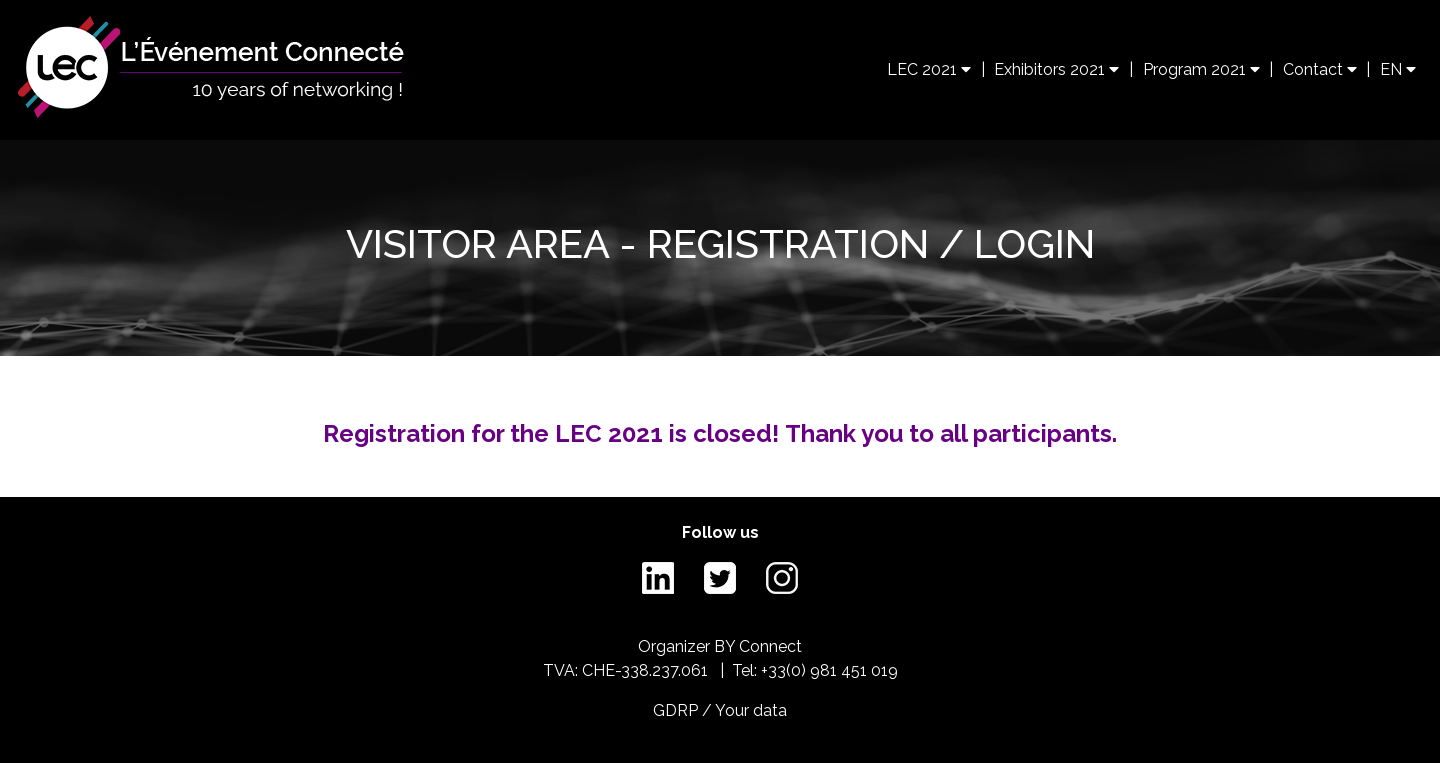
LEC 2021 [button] (929, 69)
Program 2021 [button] (1201, 69)
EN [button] (1398, 69)
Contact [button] (1320, 69)
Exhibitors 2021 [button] (1056, 69)
